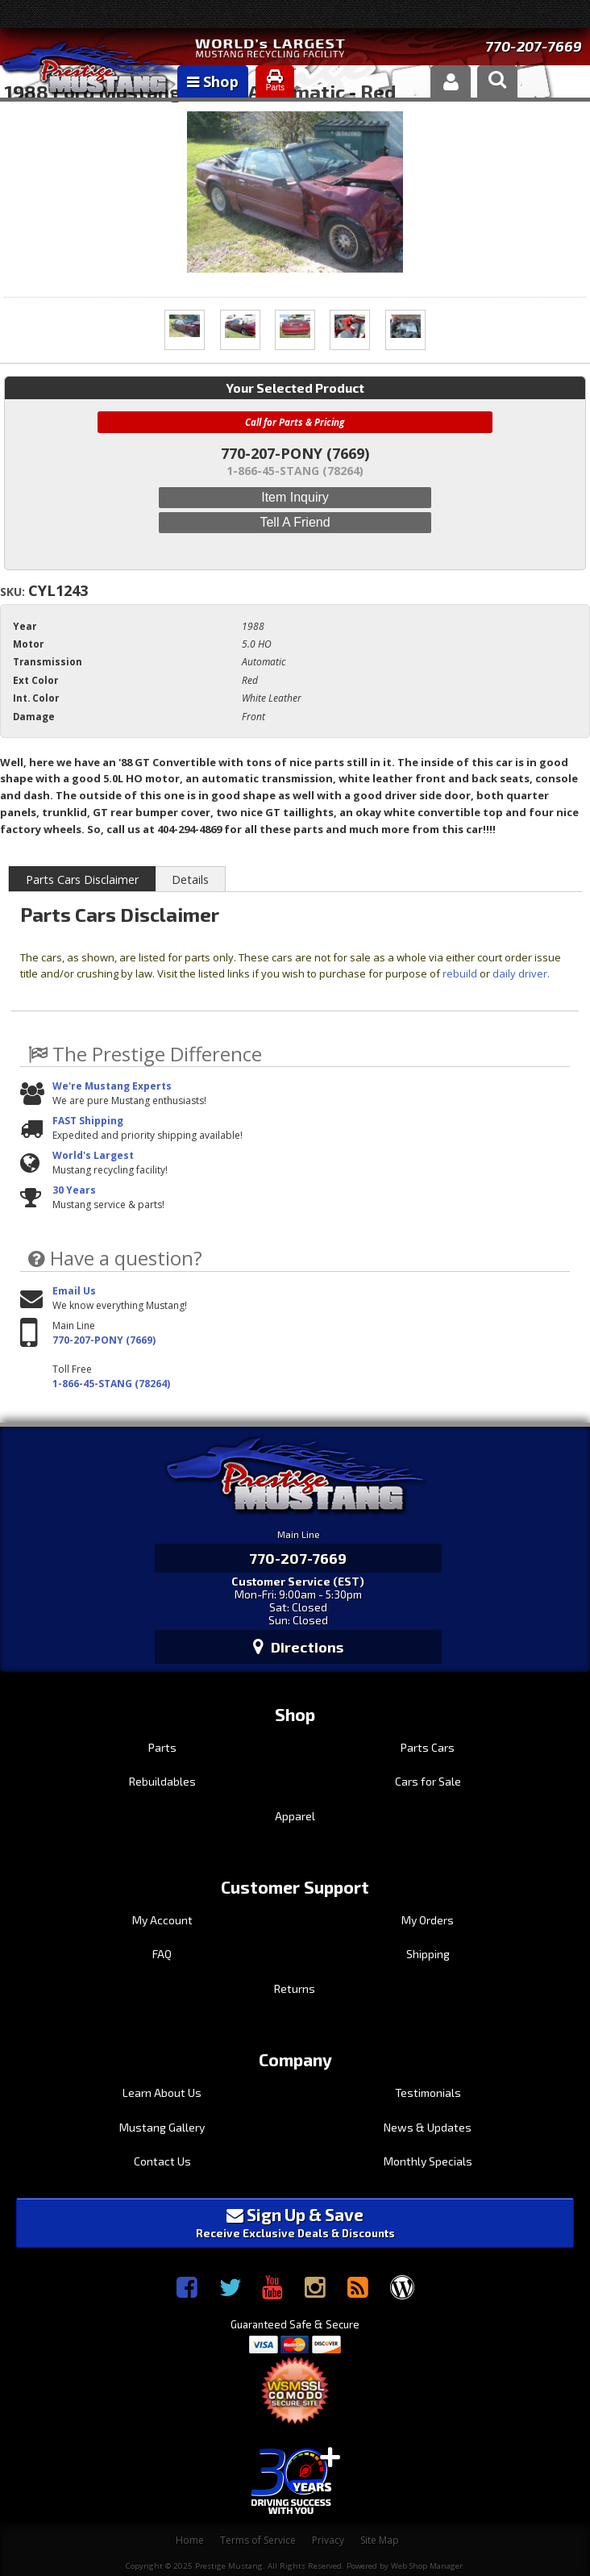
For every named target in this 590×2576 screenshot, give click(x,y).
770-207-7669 (533, 46)
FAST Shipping (87, 1121)
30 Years (74, 1190)
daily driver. (521, 973)
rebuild (459, 973)
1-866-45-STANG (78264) (111, 1383)
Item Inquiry (295, 497)
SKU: (14, 591)
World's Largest (93, 1155)
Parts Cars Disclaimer (82, 879)
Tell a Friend (295, 522)
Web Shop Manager (427, 2566)
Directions (298, 1647)
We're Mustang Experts (112, 1086)
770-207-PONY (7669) (104, 1340)
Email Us (74, 1291)
